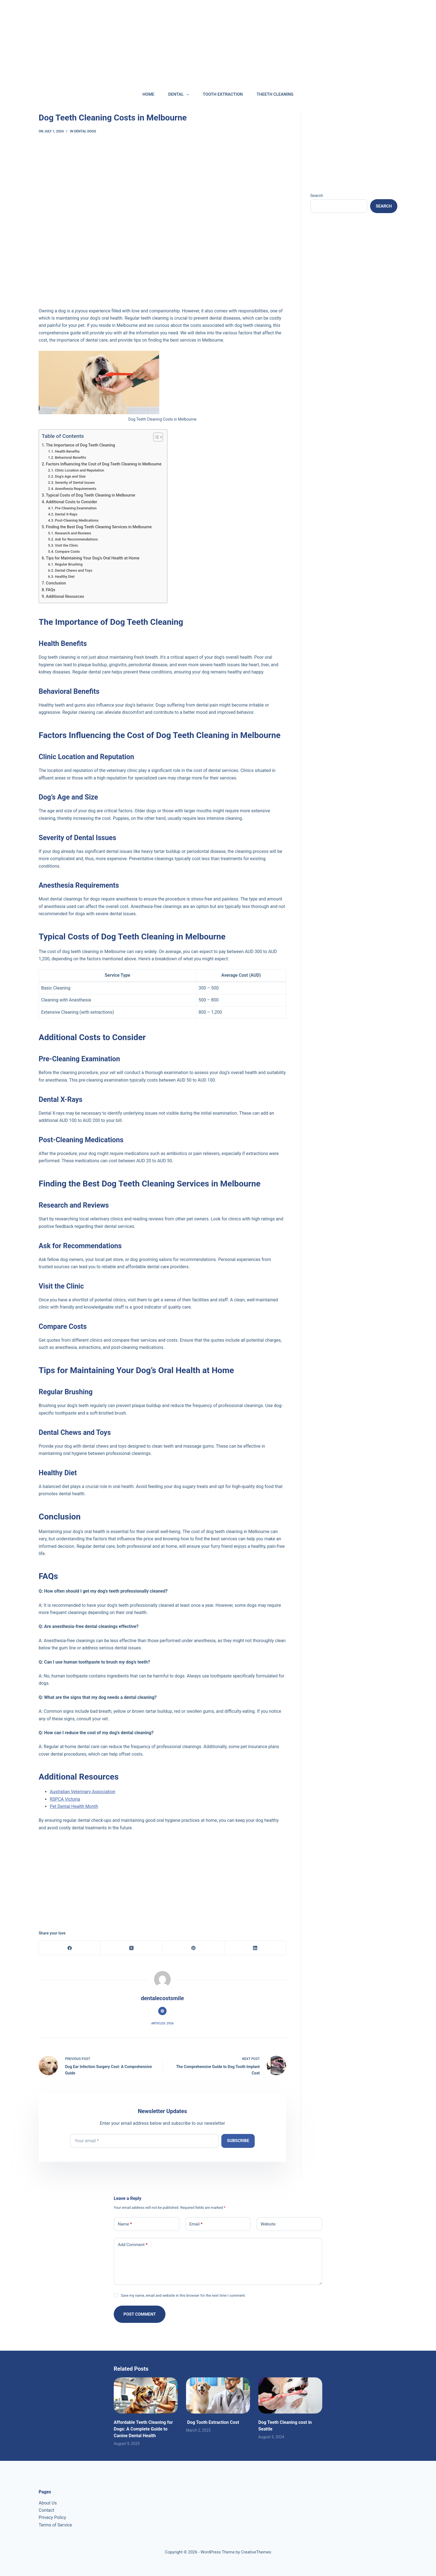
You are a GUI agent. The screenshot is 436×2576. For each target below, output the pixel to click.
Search (316, 195)
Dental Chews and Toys (73, 570)
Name (125, 2224)
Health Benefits (67, 451)
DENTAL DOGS (85, 131)
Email (196, 2224)
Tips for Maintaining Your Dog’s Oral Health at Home (92, 558)
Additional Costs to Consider (71, 502)
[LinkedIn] (255, 1948)
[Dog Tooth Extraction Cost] (218, 2395)
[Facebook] (70, 1948)
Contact (46, 2510)
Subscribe (238, 2140)
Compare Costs (67, 551)
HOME (149, 94)
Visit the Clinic (66, 545)
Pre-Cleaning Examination (75, 508)
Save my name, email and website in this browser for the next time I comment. (183, 2295)
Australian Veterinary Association (82, 1791)
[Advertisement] (167, 39)
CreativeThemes (256, 2552)
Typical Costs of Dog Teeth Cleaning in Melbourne (90, 495)
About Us (48, 2503)
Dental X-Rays (66, 514)
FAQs (50, 590)
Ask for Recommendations (76, 539)
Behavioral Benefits (70, 457)
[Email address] (144, 2141)
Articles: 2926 (162, 2023)
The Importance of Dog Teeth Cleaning (80, 445)
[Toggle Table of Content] (155, 437)
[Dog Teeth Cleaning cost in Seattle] (290, 2395)
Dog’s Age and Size (70, 476)
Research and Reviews (73, 533)
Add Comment (133, 2244)
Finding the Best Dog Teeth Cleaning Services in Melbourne (99, 527)
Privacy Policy (52, 2517)
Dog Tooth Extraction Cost (212, 2422)
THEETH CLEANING (275, 94)
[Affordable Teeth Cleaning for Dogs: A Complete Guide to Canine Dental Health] (146, 2395)
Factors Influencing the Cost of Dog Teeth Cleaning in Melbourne (104, 464)
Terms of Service (55, 2525)
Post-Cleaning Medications (76, 520)
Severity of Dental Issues (75, 482)
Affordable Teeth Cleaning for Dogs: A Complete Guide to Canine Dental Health (143, 2429)
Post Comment (139, 2314)
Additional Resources (65, 596)
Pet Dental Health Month (74, 1806)
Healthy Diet (65, 576)
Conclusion (56, 583)
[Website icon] (162, 2011)
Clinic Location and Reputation (79, 470)
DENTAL (179, 94)
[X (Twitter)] (131, 1948)
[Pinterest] (193, 1948)
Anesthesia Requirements (75, 489)
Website (268, 2224)
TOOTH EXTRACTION (223, 94)
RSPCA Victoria (65, 1799)
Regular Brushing (69, 564)
